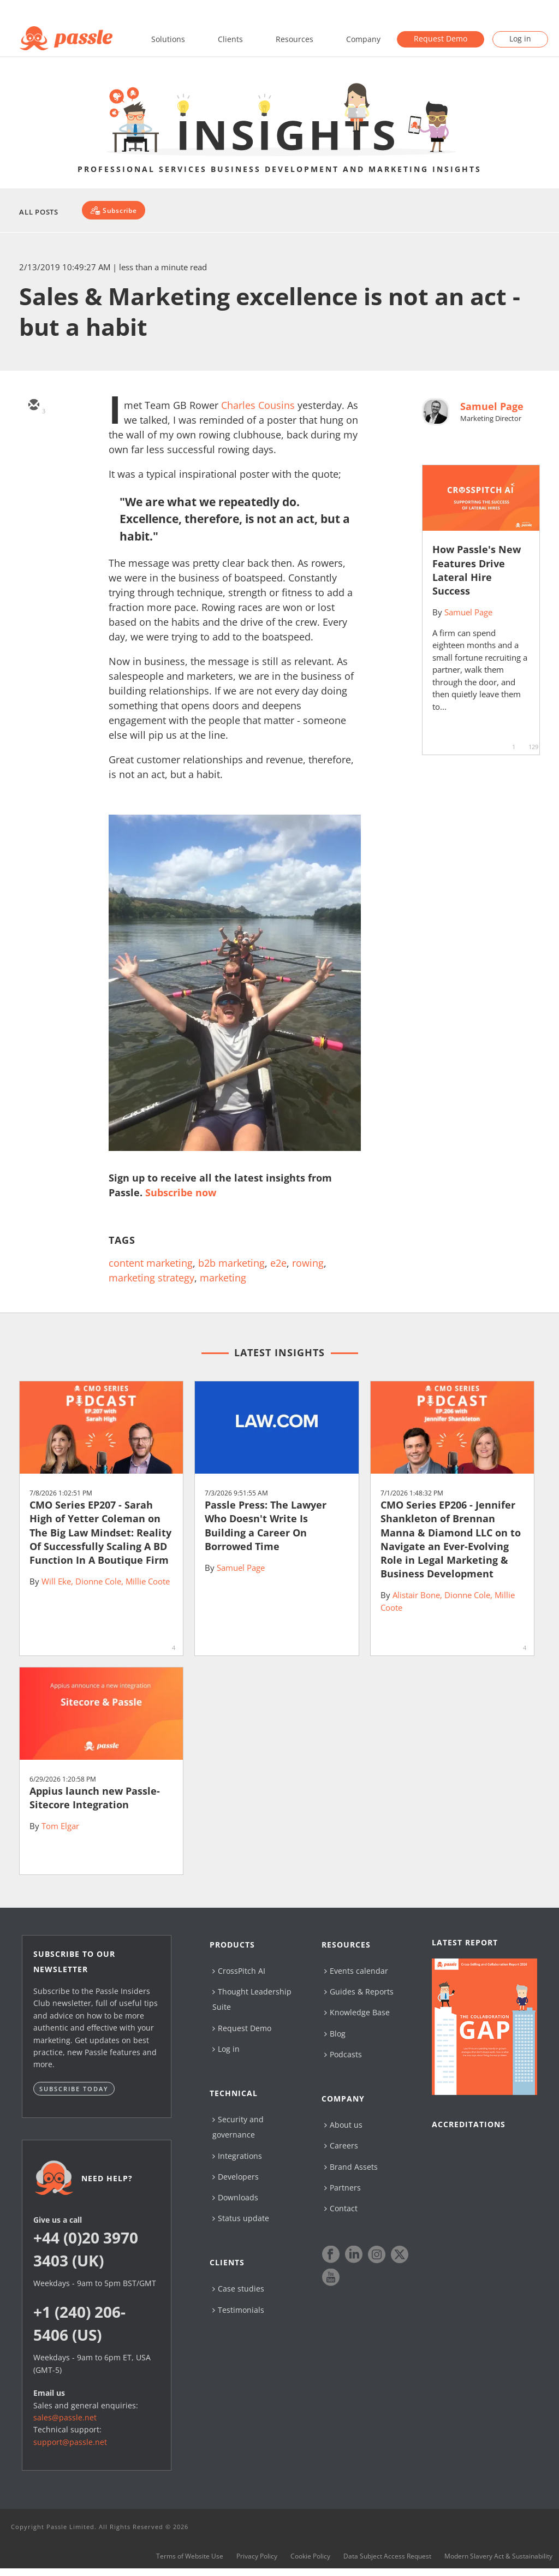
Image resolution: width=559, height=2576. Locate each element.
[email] (33, 405)
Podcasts (343, 2054)
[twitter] (33, 437)
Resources (294, 39)
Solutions (168, 39)
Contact (341, 2208)
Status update (240, 2218)
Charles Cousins (258, 405)
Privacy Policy (256, 2560)
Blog (335, 2033)
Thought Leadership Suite (252, 1999)
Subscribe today (74, 2089)
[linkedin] (33, 469)
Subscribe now (180, 1192)
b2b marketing (231, 1262)
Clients (230, 39)
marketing (223, 1277)
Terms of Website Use (189, 2560)
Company (363, 39)
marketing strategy (151, 1277)
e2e (278, 1262)
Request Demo (440, 38)
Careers (341, 2145)
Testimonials (238, 2310)
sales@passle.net (65, 2417)
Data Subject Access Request (387, 2560)
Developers (235, 2176)
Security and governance (238, 2127)
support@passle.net (70, 2442)
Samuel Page (492, 406)
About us (343, 2125)
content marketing (151, 1262)
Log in (520, 38)
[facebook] (33, 500)
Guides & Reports (359, 1991)
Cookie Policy (310, 2560)
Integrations (237, 2156)
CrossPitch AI (238, 1971)
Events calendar (356, 1971)
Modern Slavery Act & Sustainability (498, 2560)
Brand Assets (351, 2167)
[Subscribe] (113, 210)
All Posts (38, 212)
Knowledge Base (357, 2012)
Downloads (235, 2197)
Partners (342, 2187)
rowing (308, 1262)
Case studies (238, 2288)
